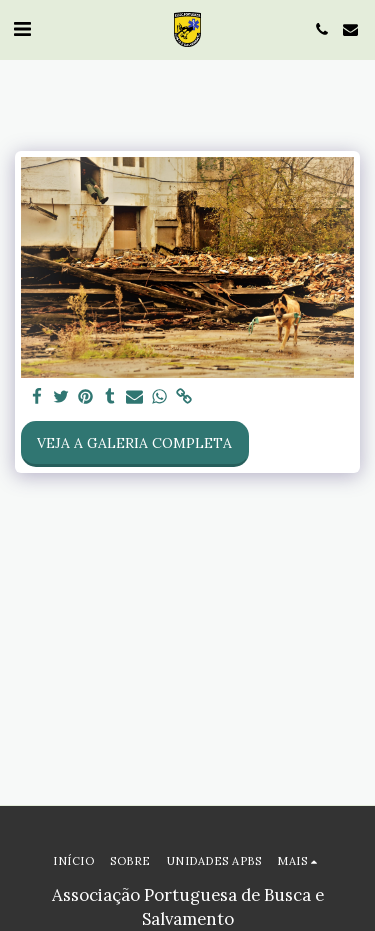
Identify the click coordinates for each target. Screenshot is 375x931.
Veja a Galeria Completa (134, 443)
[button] (22, 28)
